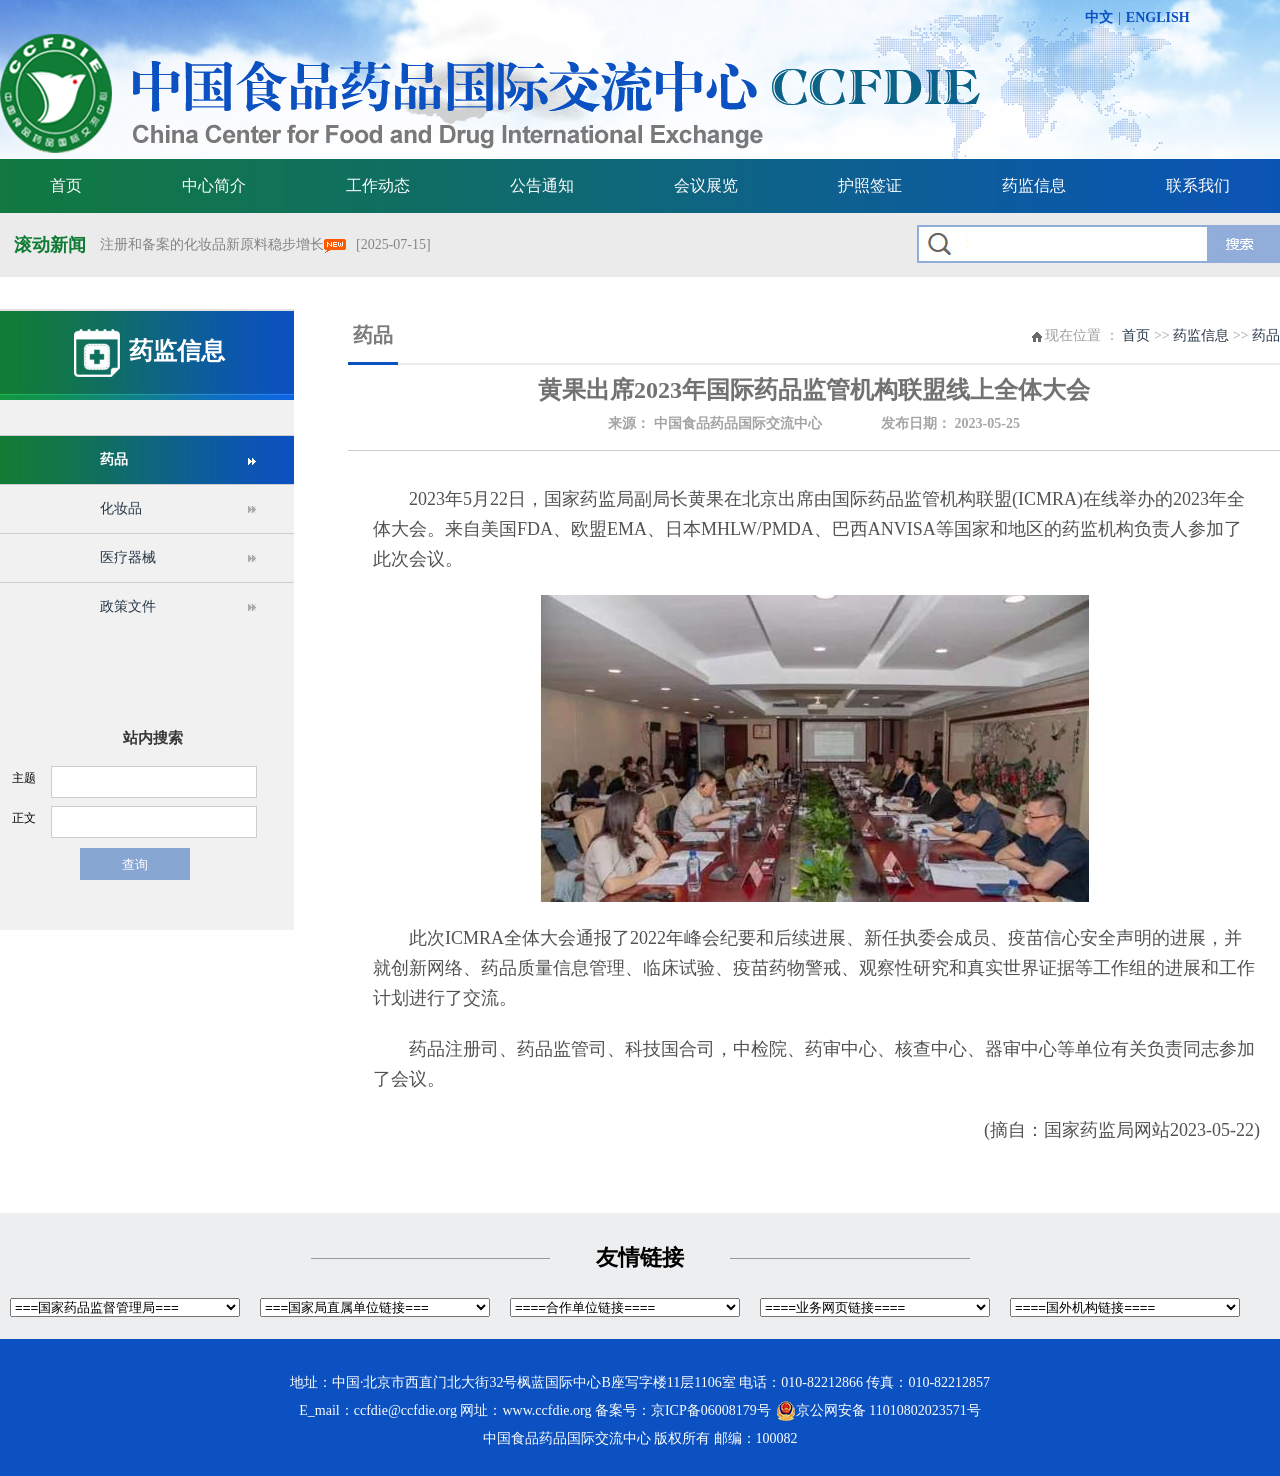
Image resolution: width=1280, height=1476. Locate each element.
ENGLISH (1158, 17)
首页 (66, 185)
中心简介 (214, 185)
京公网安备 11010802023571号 (878, 1411)
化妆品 (121, 508)
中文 (1099, 17)
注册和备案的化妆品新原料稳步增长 (223, 244)
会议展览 (706, 185)
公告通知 (542, 185)
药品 (114, 459)
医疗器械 (128, 557)
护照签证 (870, 185)
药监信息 (1034, 185)
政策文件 (128, 606)
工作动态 (378, 185)
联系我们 (1198, 185)
